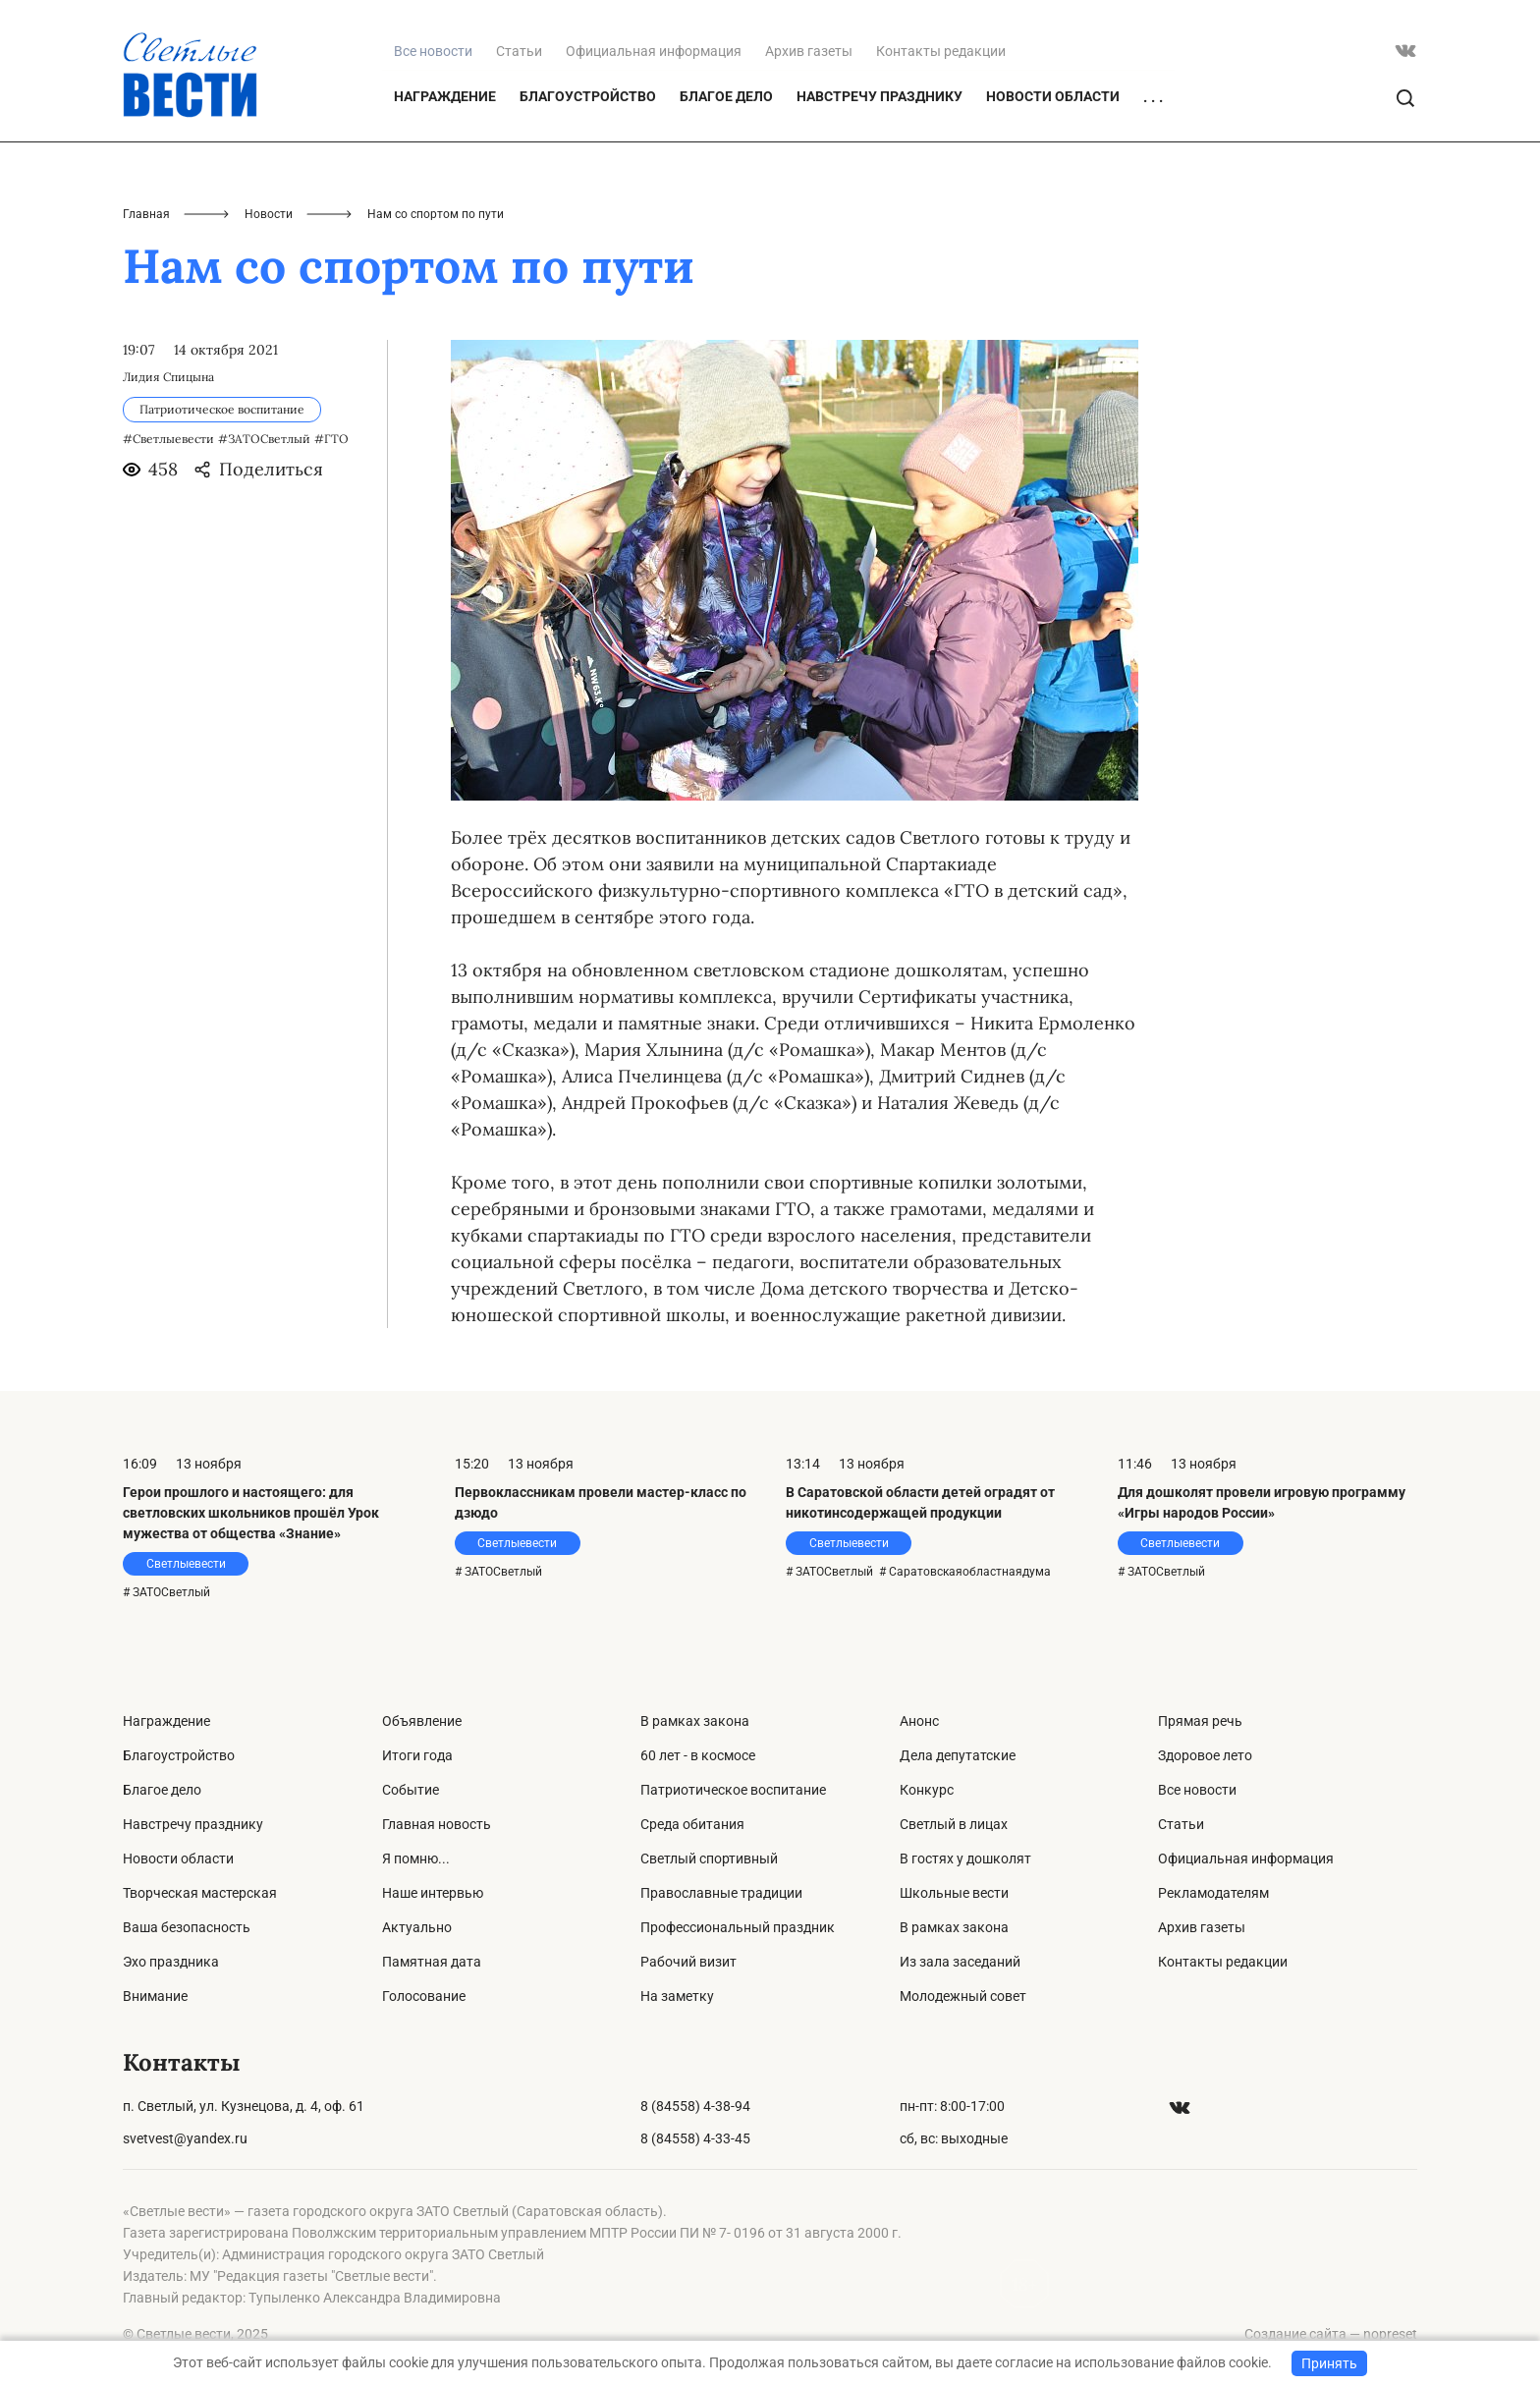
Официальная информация (654, 51)
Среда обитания (692, 1824)
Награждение (445, 96)
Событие (410, 1790)
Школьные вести (954, 1893)
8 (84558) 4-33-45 (695, 2138)
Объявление (422, 1721)
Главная (146, 214)
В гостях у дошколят (965, 1858)
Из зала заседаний (960, 1962)
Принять (1329, 2363)
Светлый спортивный (709, 1858)
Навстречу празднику (879, 96)
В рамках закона (694, 1721)
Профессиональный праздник (737, 1927)
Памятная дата (431, 1962)
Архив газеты (808, 51)
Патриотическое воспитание (733, 1790)
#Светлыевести (168, 438)
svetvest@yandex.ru (185, 2138)
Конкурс (927, 1790)
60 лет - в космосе (697, 1755)
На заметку (677, 1996)
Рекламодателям (1213, 1893)
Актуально (417, 1927)
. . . (1153, 97)
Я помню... (416, 1858)
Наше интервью (432, 1893)
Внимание (155, 1996)
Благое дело (726, 96)
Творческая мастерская (200, 1893)
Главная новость (436, 1824)
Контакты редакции (941, 51)
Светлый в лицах (954, 1824)
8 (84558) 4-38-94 (695, 2106)
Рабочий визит (688, 1962)
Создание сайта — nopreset (1330, 2334)
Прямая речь (1200, 1721)
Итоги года (417, 1755)
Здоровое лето (1205, 1755)
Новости (269, 214)
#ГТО (331, 438)
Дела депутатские (958, 1755)
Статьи (519, 51)
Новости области (1053, 96)
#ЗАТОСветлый (264, 438)
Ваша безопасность (186, 1927)
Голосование (424, 1996)
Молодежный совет (963, 1996)
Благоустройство (588, 96)
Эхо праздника (171, 1962)
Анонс (919, 1721)
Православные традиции (721, 1893)
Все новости (1197, 1790)
